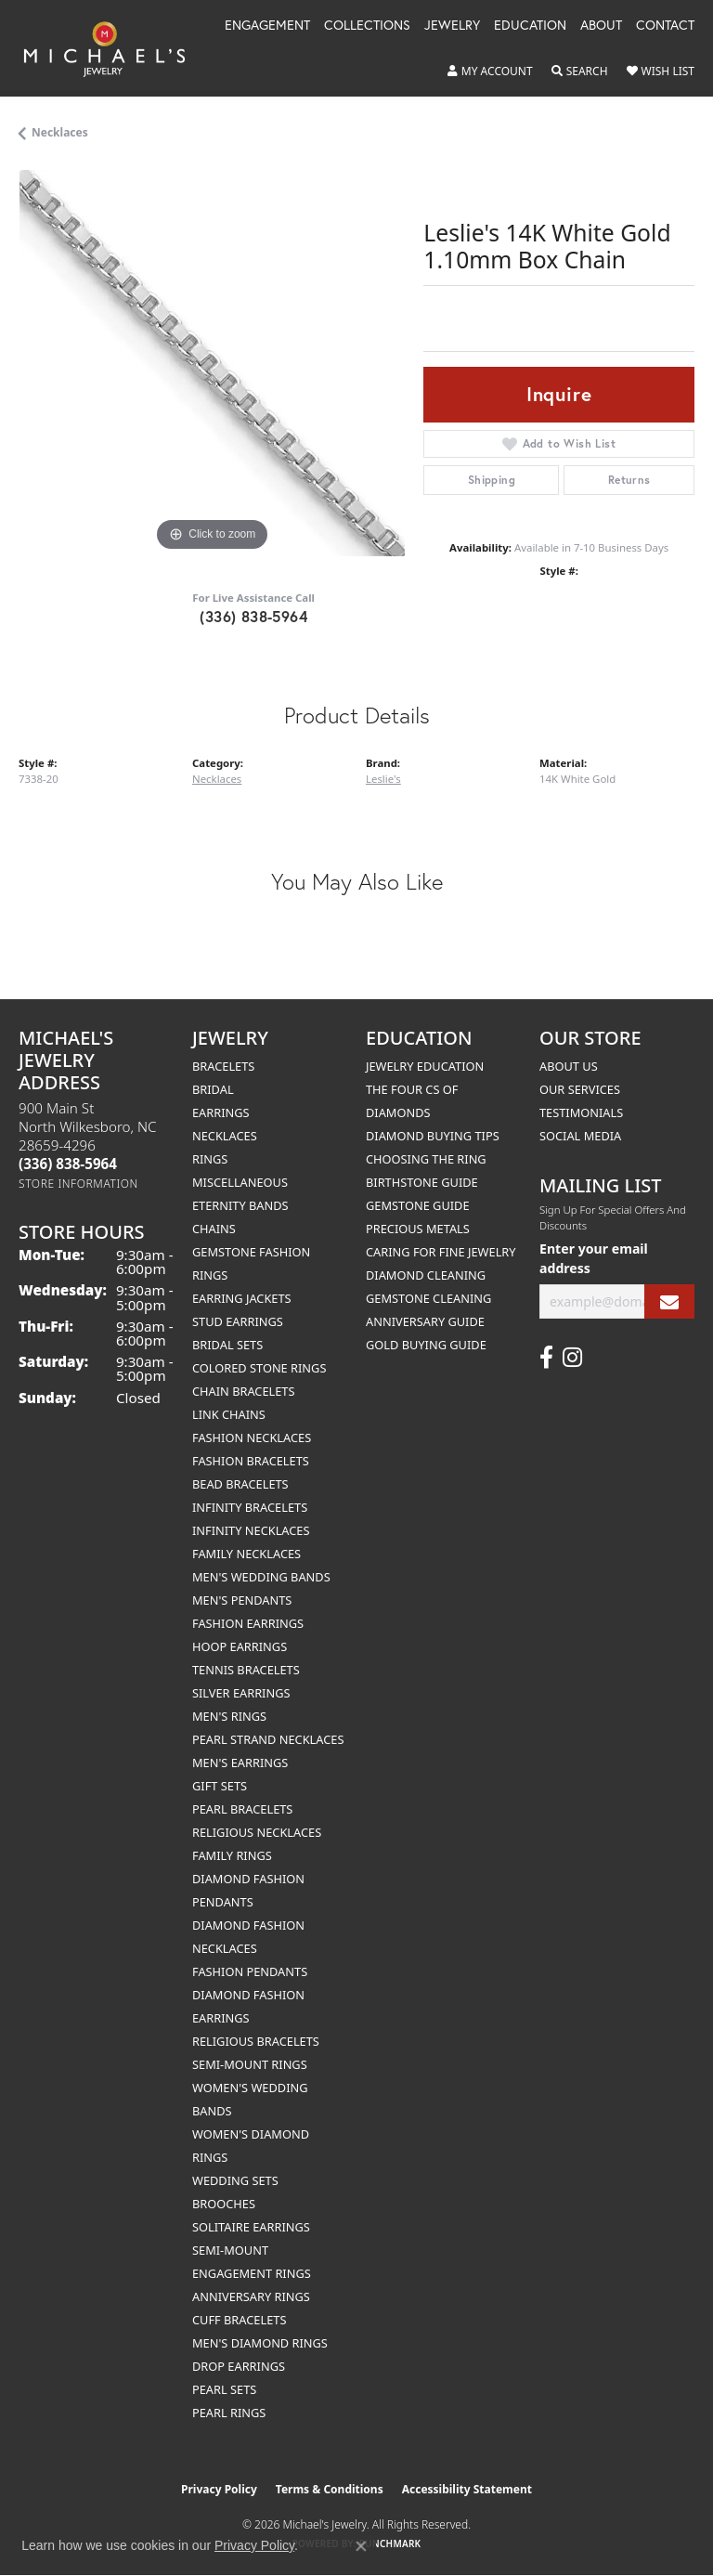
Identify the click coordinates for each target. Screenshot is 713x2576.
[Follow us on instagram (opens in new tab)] (572, 1358)
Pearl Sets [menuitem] (224, 2389)
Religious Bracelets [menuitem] (255, 2041)
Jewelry (452, 26)
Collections (367, 26)
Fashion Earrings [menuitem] (248, 1623)
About (601, 26)
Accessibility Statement (467, 2489)
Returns (629, 480)
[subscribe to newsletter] (669, 1301)
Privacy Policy (219, 2489)
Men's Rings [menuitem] (229, 1716)
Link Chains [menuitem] (229, 1414)
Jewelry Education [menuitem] (425, 1066)
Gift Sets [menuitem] (219, 1785)
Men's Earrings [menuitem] (240, 1762)
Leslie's (383, 779)
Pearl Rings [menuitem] (229, 2412)
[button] (490, 71)
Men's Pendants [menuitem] (242, 1600)
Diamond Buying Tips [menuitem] (432, 1135)
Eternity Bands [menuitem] (240, 1205)
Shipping (491, 480)
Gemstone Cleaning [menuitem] (428, 1298)
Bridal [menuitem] (213, 1089)
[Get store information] (78, 1183)
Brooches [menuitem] (223, 2203)
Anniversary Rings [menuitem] (251, 2296)
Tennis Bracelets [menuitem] (246, 1669)
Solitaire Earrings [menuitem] (251, 2226)
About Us (568, 1066)
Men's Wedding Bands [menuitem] (261, 1576)
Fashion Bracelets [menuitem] (250, 1460)
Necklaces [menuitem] (224, 1135)
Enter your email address (593, 1258)
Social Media (580, 1135)
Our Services (579, 1089)
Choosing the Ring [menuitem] (426, 1159)
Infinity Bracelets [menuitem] (249, 1507)
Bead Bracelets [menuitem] (240, 1484)
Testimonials (581, 1112)
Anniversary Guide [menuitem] (425, 1321)
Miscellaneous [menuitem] (240, 1182)
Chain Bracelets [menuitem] (243, 1391)
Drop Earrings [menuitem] (238, 2366)
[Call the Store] (68, 1163)
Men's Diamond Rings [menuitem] (260, 2343)
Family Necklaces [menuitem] (246, 1553)
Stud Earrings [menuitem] (237, 1321)
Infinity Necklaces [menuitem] (251, 1530)
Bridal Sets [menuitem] (227, 1344)
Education (530, 26)
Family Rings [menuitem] (232, 1855)
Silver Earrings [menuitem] (241, 1693)
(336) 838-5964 (253, 616)
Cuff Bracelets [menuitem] (239, 2319)
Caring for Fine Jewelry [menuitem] (441, 1251)
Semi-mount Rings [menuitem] (249, 2064)
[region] (212, 363)
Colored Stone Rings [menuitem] (259, 1368)
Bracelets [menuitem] (223, 1066)
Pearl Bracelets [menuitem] (242, 1809)
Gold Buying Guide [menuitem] (426, 1344)
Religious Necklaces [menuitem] (256, 1832)
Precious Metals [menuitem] (418, 1228)
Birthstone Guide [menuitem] (422, 1182)
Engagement (267, 26)
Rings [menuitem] (209, 1159)
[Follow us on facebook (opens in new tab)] (546, 1358)
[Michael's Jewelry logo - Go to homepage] (113, 48)
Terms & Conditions (329, 2489)
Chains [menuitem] (214, 1228)
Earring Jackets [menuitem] (242, 1298)
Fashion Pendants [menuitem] (249, 1971)
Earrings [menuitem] (221, 1112)
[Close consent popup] (361, 2546)
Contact (665, 26)
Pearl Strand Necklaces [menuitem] (268, 1739)
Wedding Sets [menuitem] (235, 2180)
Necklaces (60, 132)
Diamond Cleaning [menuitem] (426, 1275)
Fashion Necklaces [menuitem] (251, 1437)
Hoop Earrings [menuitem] (239, 1646)
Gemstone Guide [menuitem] (418, 1205)
